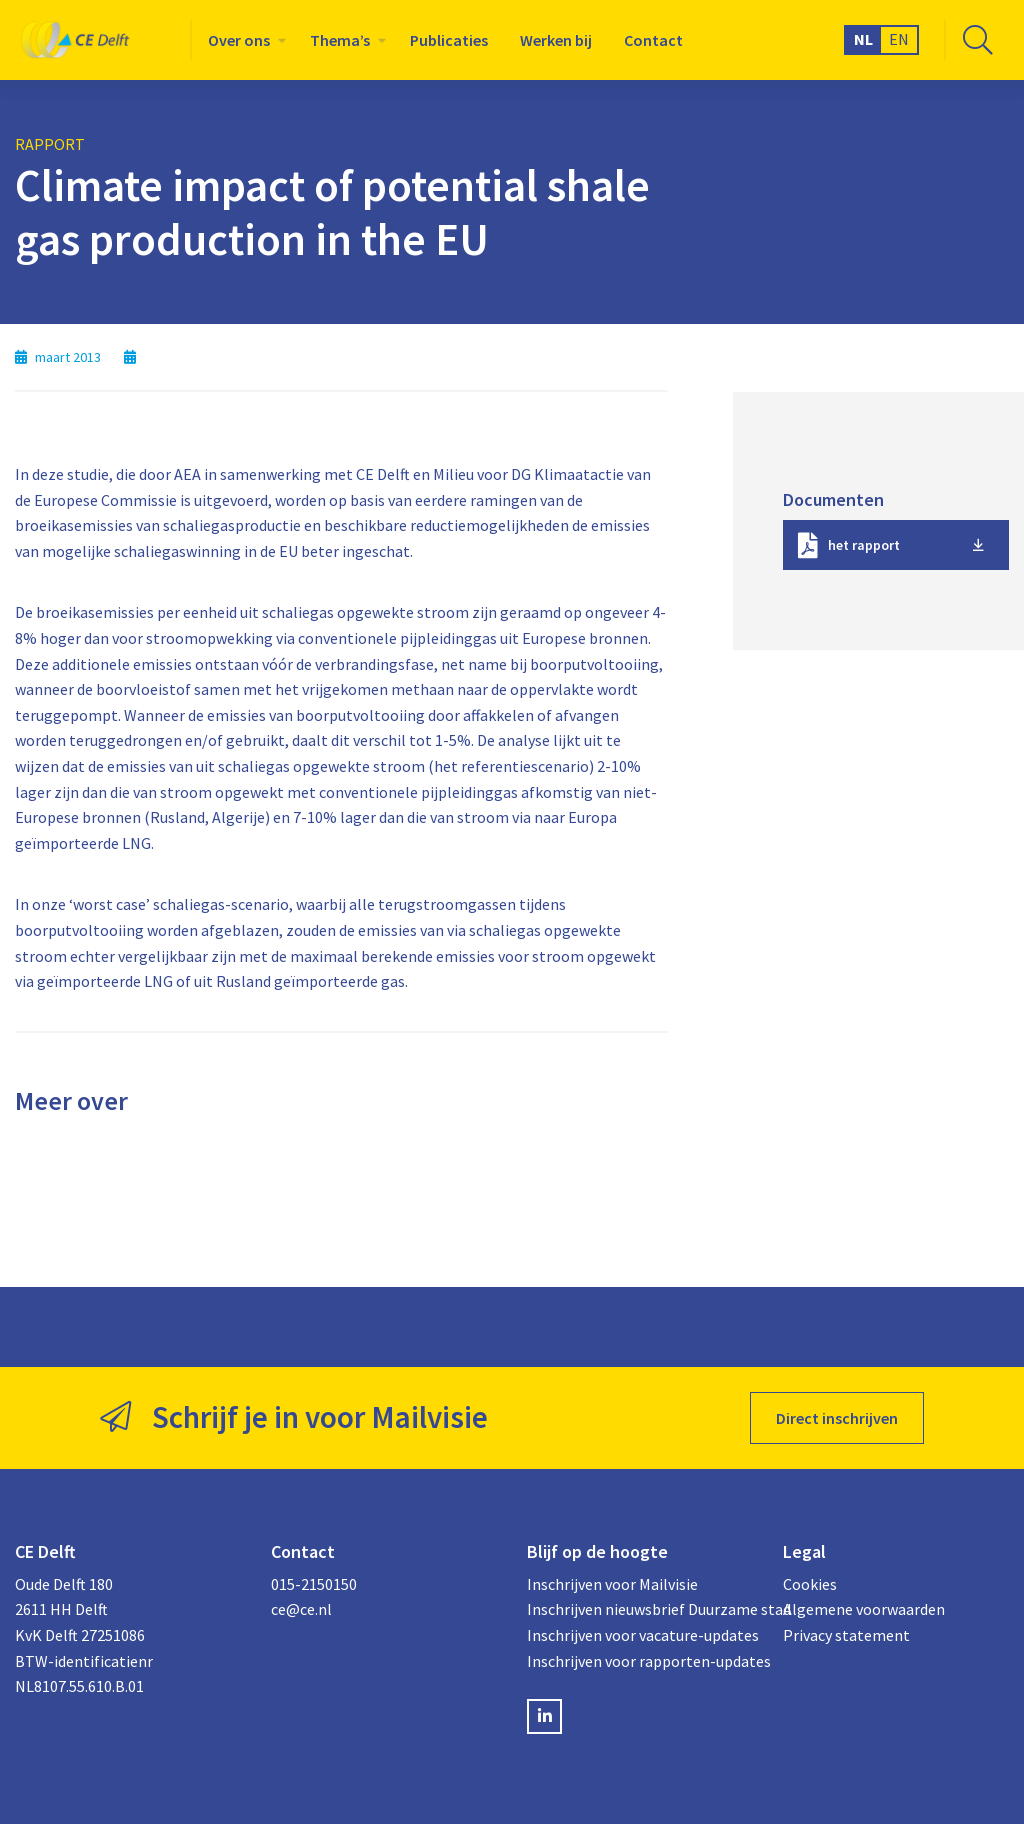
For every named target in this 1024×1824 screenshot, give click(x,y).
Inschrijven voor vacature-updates (640, 1635)
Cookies (810, 1584)
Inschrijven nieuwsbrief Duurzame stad (640, 1609)
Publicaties (449, 40)
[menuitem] (243, 40)
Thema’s (340, 40)
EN (899, 39)
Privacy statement (846, 1635)
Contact (653, 40)
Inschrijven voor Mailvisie (612, 1584)
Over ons (239, 40)
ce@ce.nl (301, 1609)
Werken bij (556, 40)
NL (863, 39)
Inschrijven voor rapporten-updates (640, 1661)
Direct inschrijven (837, 1418)
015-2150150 (314, 1584)
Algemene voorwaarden (864, 1609)
